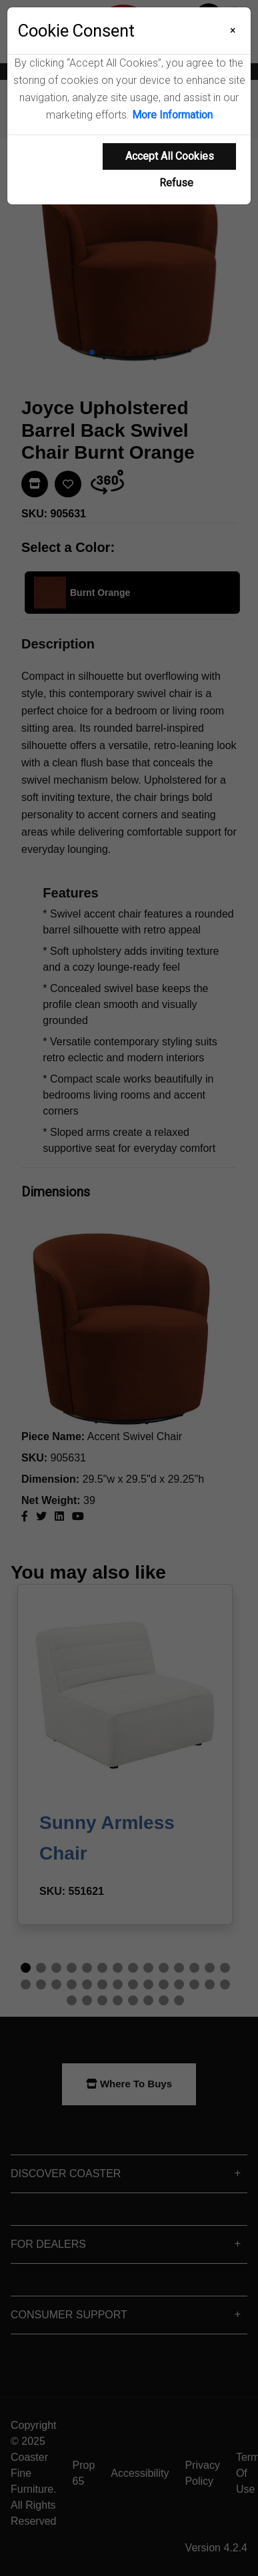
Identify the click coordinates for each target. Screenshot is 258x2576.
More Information (172, 115)
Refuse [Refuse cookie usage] (176, 182)
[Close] (233, 30)
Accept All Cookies (169, 156)
